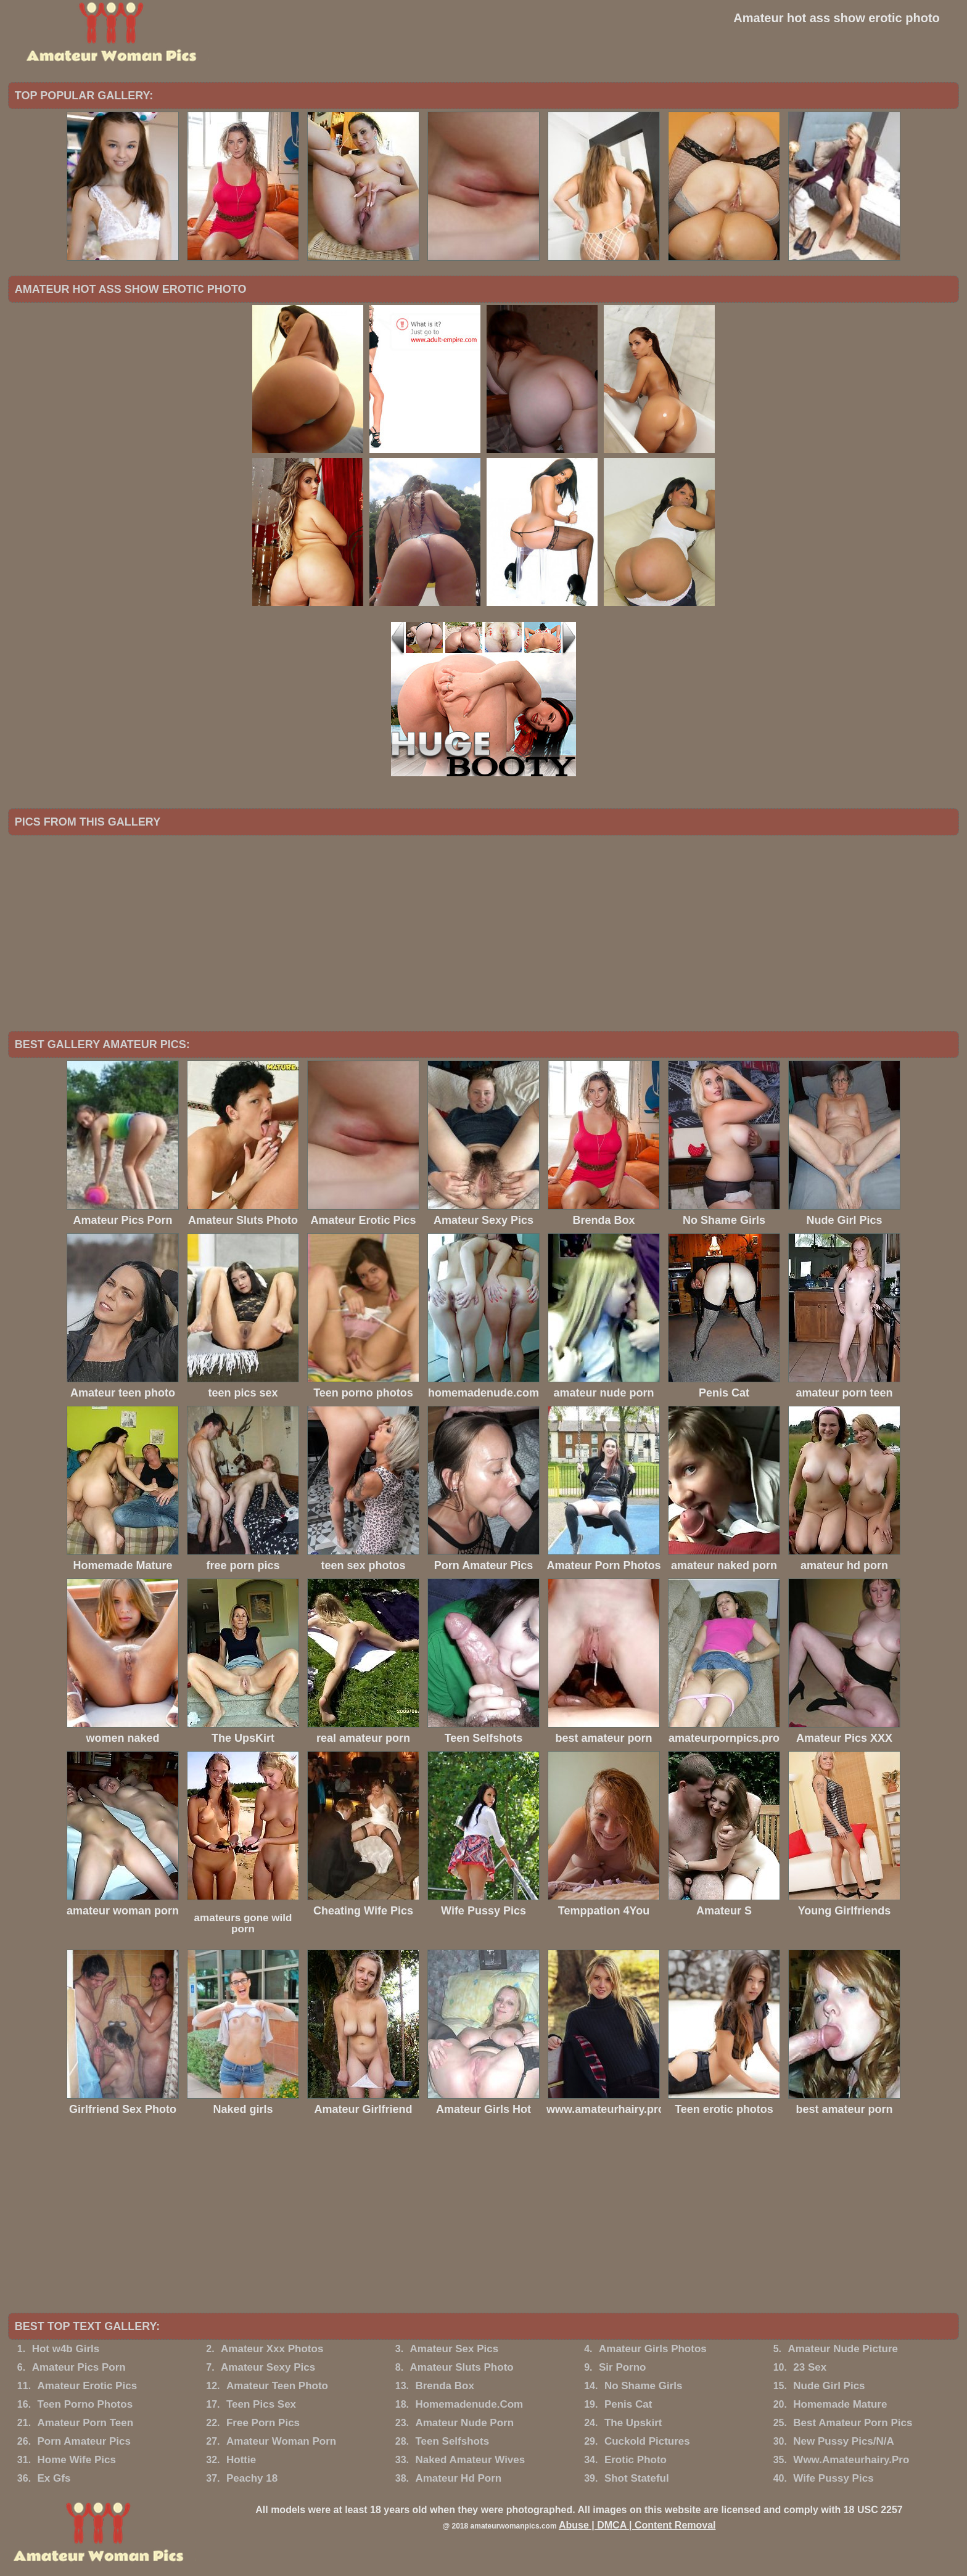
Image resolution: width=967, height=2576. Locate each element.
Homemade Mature (840, 2404)
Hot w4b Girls (66, 2349)
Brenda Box (444, 2386)
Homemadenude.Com (469, 2404)
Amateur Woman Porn (281, 2441)
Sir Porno (622, 2367)
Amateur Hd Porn (458, 2478)
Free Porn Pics (263, 2423)
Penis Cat (628, 2404)
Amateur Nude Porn (464, 2423)
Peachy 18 (252, 2478)
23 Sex (809, 2367)
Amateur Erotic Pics (88, 2386)
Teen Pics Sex (261, 2404)
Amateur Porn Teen (86, 2423)
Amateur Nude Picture (843, 2349)
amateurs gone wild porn (243, 1923)
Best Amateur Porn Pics (852, 2423)
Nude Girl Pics (829, 2386)
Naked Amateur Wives (470, 2460)
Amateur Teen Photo (277, 2386)
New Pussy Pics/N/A (843, 2441)
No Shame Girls (643, 2386)
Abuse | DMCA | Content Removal (637, 2525)
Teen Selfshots (452, 2441)
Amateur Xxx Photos (272, 2349)
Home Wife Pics (77, 2460)
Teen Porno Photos (85, 2404)
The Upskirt (633, 2423)
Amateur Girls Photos (653, 2349)
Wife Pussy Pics (833, 2478)
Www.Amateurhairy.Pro (851, 2460)
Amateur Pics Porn (79, 2367)
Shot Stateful (636, 2478)
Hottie (241, 2460)
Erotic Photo (635, 2460)
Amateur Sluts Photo (462, 2367)
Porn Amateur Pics (84, 2441)
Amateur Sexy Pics (268, 2367)
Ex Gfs (54, 2478)
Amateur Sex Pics (454, 2349)
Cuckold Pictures (647, 2441)
